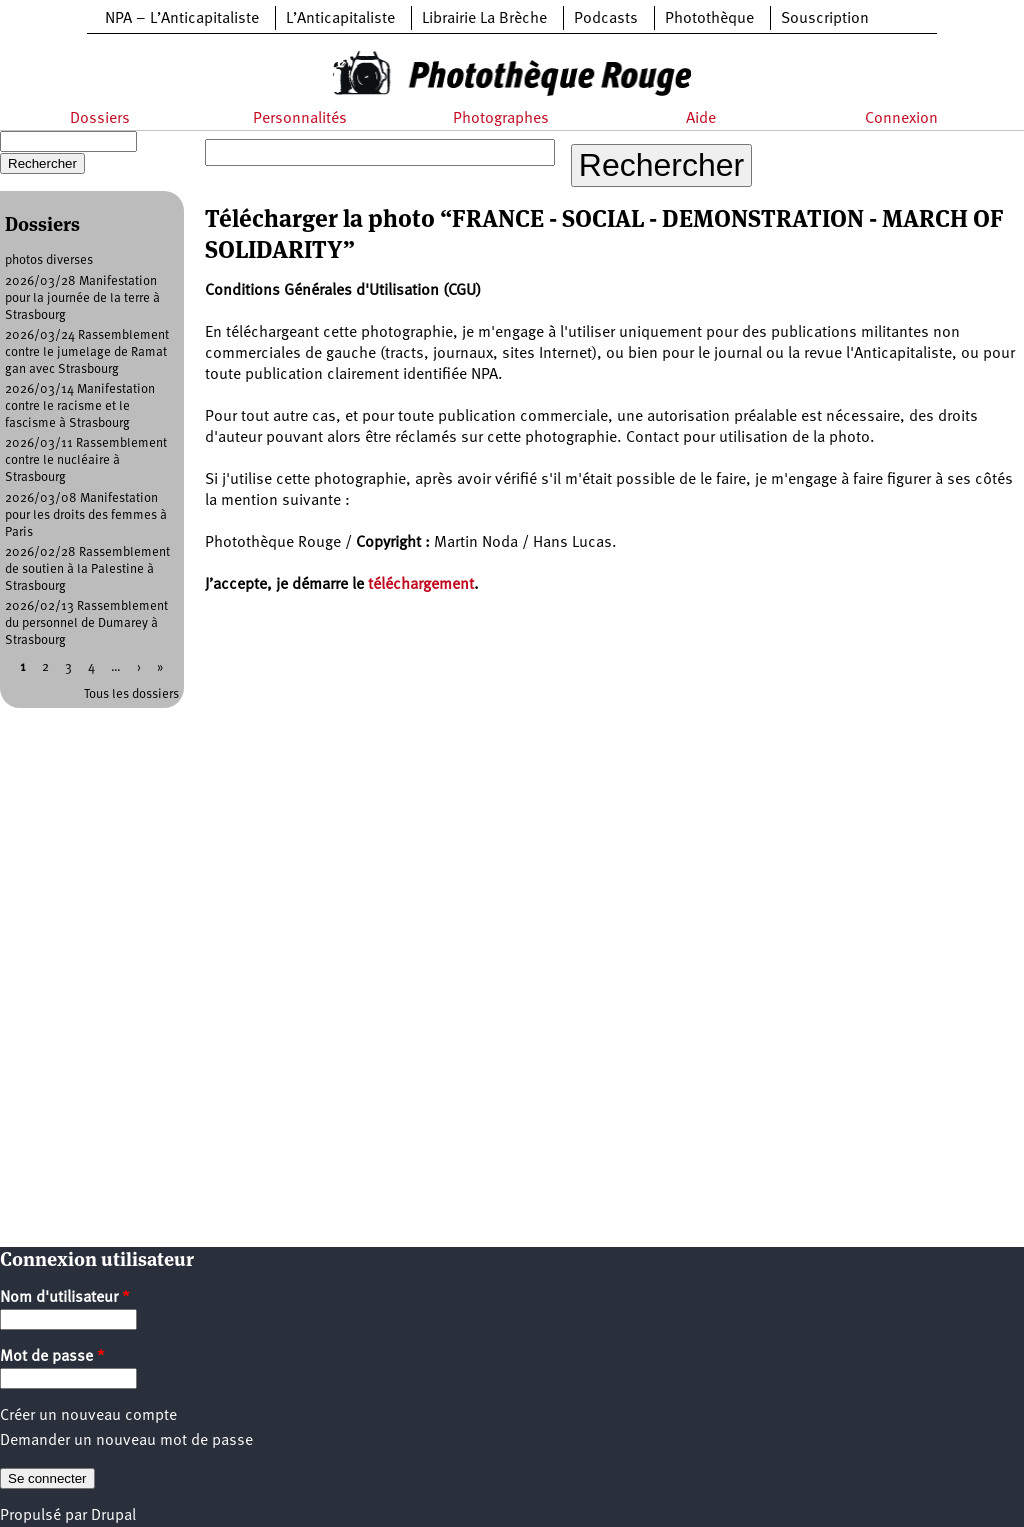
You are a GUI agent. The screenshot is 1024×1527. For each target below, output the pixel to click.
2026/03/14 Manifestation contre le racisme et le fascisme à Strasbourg (80, 406)
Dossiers (100, 119)
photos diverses (49, 260)
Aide (701, 119)
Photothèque (709, 19)
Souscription (825, 19)
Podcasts (606, 19)
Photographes (501, 119)
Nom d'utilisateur (65, 1298)
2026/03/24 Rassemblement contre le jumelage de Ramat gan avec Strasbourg (87, 352)
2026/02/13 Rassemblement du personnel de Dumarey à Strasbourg (86, 623)
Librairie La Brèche (484, 19)
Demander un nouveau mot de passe (126, 1441)
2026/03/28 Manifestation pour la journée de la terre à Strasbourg (82, 298)
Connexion (901, 119)
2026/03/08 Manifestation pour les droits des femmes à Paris (86, 515)
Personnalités (300, 119)
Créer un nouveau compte (88, 1416)
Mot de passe (52, 1357)
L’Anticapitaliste (340, 19)
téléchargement (421, 585)
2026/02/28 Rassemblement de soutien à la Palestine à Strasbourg (87, 569)
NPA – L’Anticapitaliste (182, 19)
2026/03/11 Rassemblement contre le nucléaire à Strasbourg (86, 460)
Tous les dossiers (131, 694)
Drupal (113, 1516)
